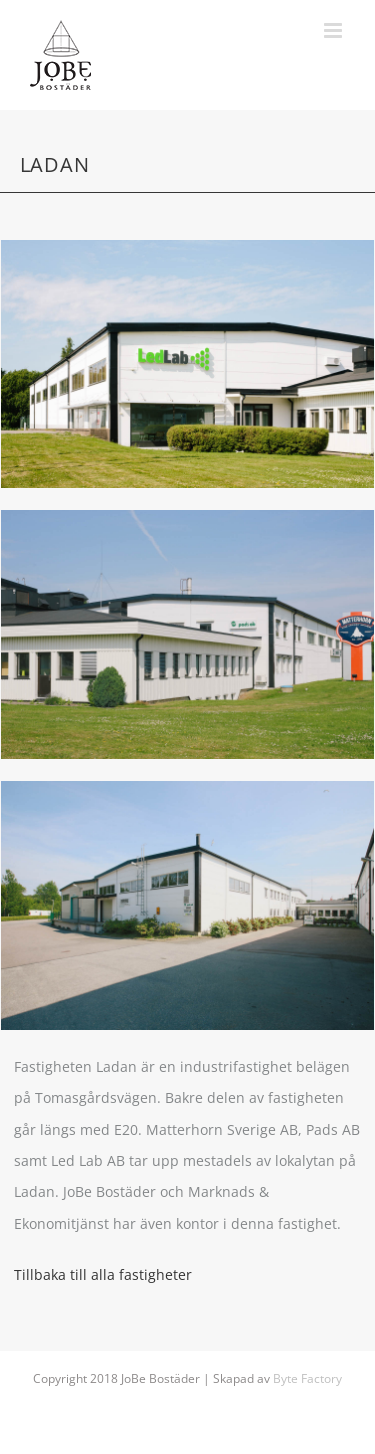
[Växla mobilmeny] (334, 30)
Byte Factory (307, 1378)
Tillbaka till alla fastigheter (103, 1274)
